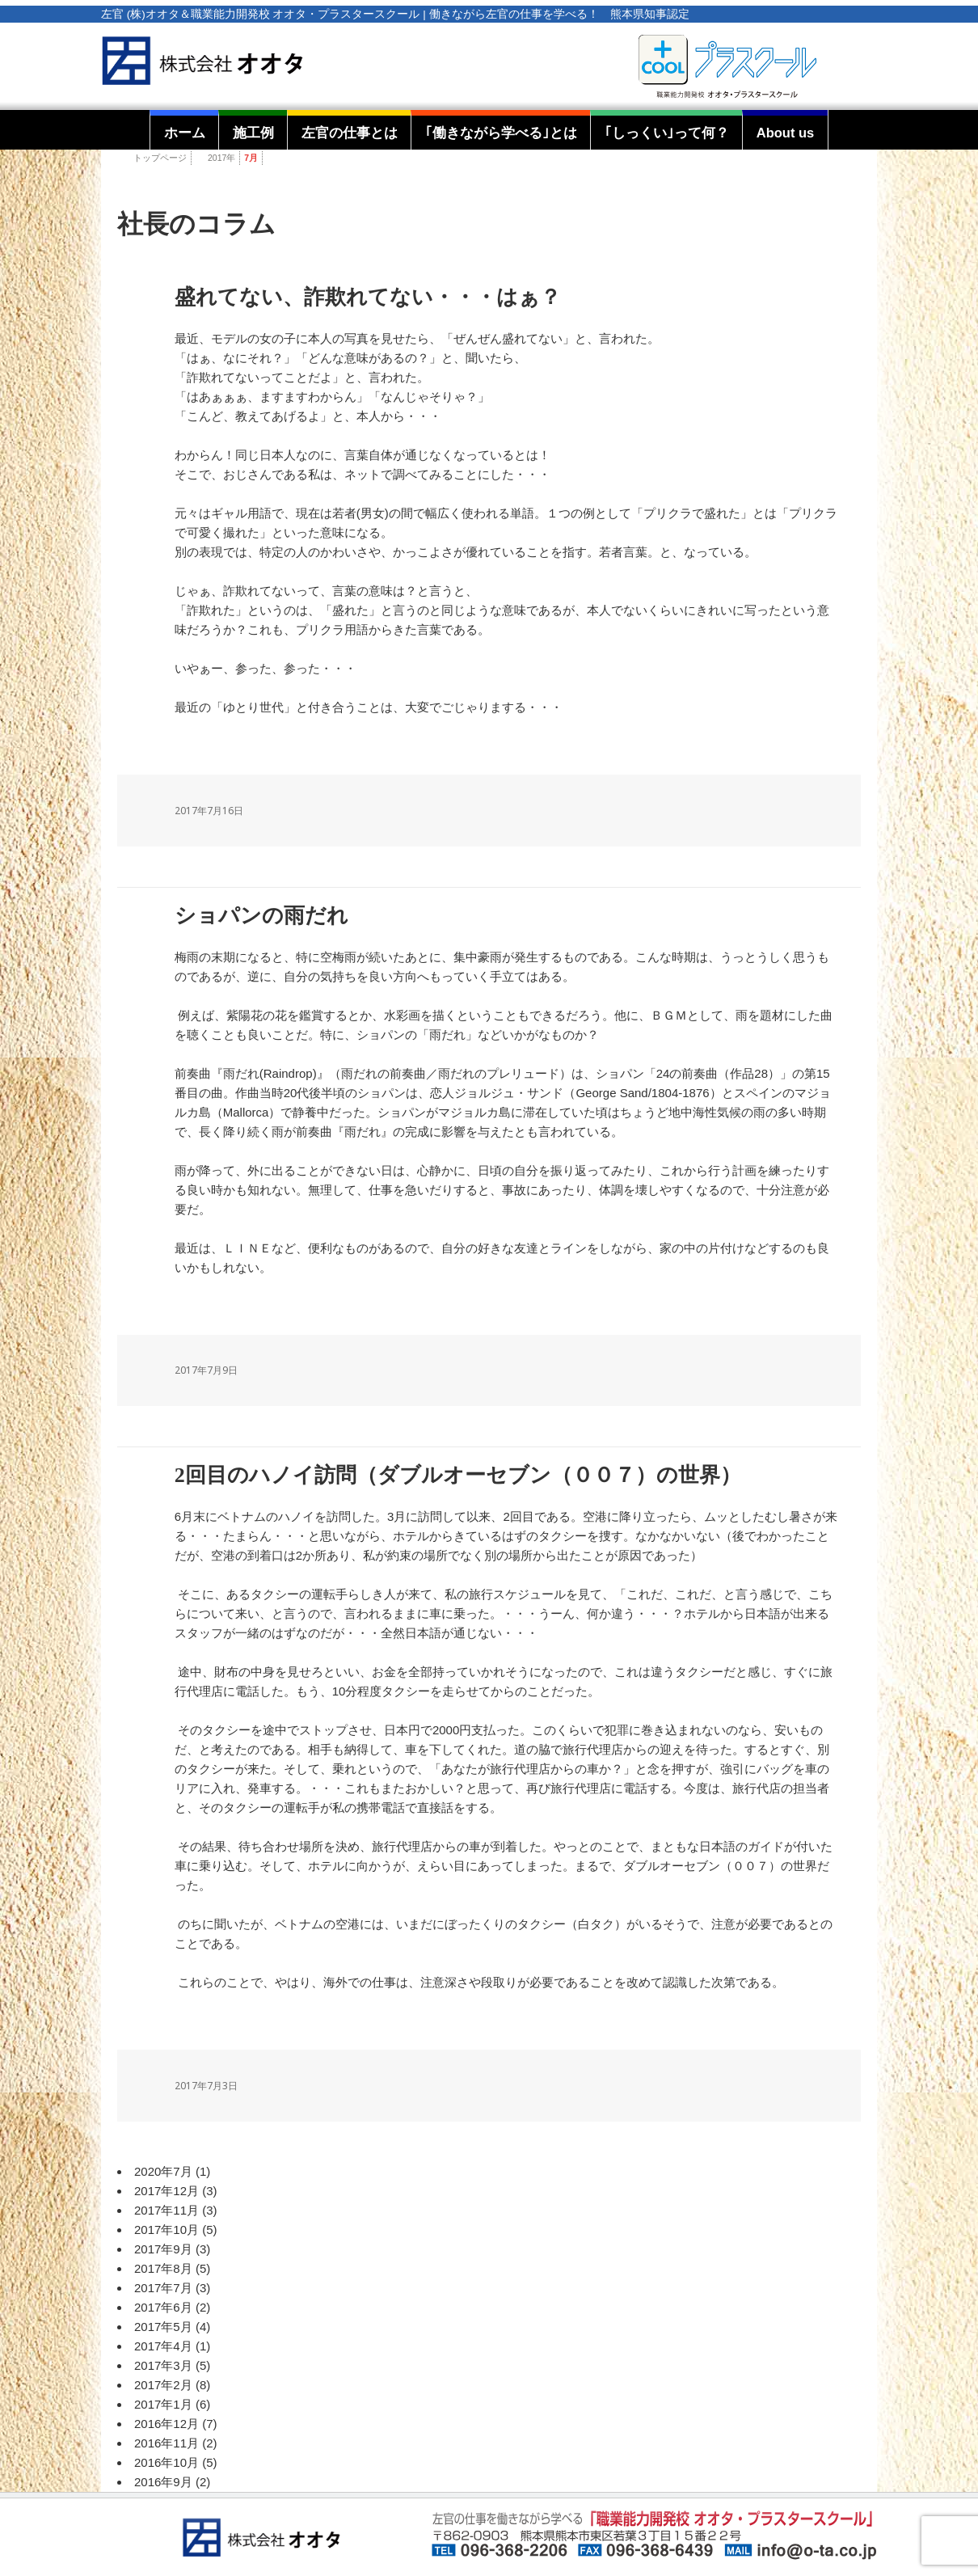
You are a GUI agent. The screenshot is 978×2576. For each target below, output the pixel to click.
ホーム (184, 132)
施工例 (253, 132)
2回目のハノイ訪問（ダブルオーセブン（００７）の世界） (458, 1475)
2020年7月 (163, 2171)
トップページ (160, 158)
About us (786, 132)
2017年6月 (163, 2307)
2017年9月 (163, 2249)
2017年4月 (163, 2346)
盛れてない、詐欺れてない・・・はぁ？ (368, 297)
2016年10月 (166, 2462)
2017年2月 (163, 2385)
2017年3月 (163, 2365)
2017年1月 (163, 2404)
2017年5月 (163, 2326)
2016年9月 (163, 2482)
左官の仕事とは (349, 132)
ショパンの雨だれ (261, 915)
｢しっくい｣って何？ (667, 132)
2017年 (221, 158)
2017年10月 (166, 2229)
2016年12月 (166, 2423)
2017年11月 (166, 2210)
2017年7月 (163, 2288)
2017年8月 (163, 2268)
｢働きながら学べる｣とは (501, 132)
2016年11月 (166, 2443)
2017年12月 (166, 2191)
